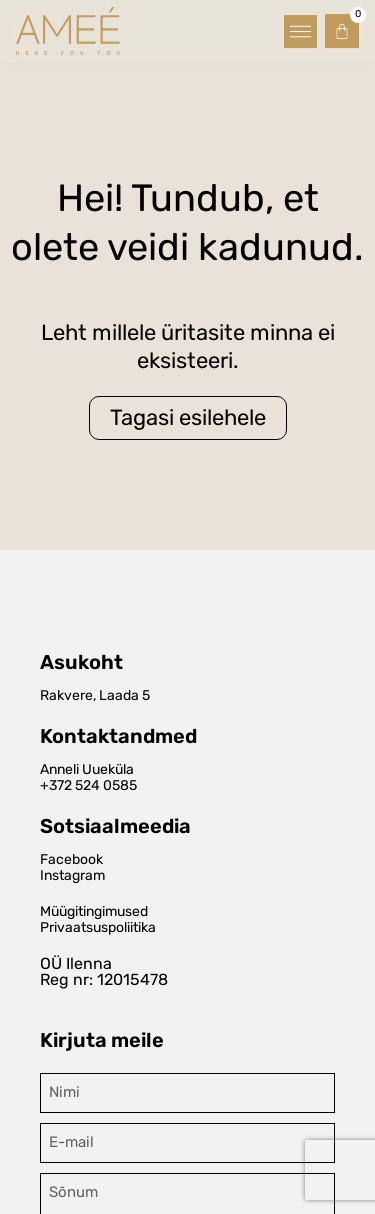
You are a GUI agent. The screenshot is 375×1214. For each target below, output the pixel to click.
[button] (300, 29)
